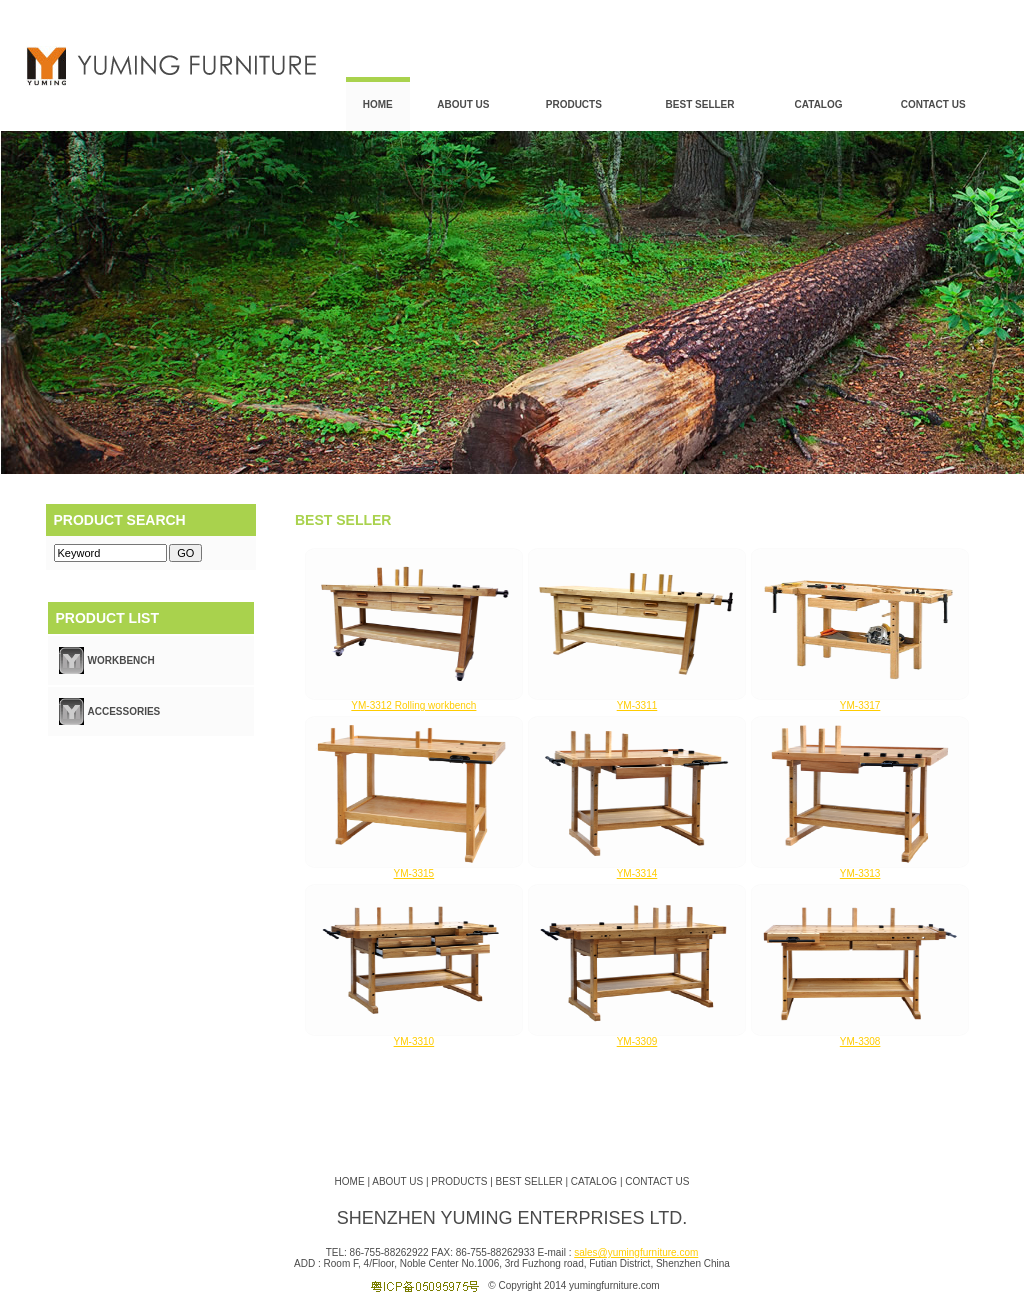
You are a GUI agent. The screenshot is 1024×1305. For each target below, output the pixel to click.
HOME (378, 104)
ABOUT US (463, 104)
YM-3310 (414, 1041)
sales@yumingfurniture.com (636, 1252)
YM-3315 (414, 873)
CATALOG (819, 104)
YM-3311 (637, 705)
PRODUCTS (574, 104)
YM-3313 (860, 873)
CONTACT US (933, 104)
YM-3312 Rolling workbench (413, 705)
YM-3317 (860, 705)
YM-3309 (637, 1041)
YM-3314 (637, 873)
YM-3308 (860, 1041)
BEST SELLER (700, 104)
